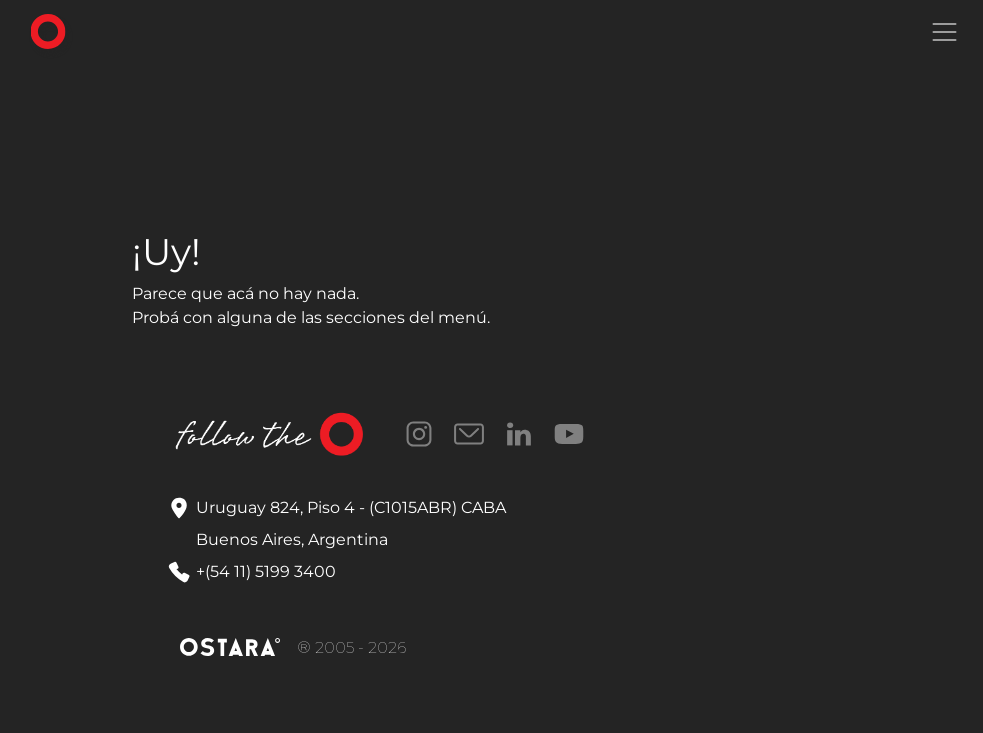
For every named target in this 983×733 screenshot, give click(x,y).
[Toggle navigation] (944, 32)
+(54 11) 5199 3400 (266, 571)
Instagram (419, 434)
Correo (469, 434)
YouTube (569, 434)
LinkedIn (519, 434)
